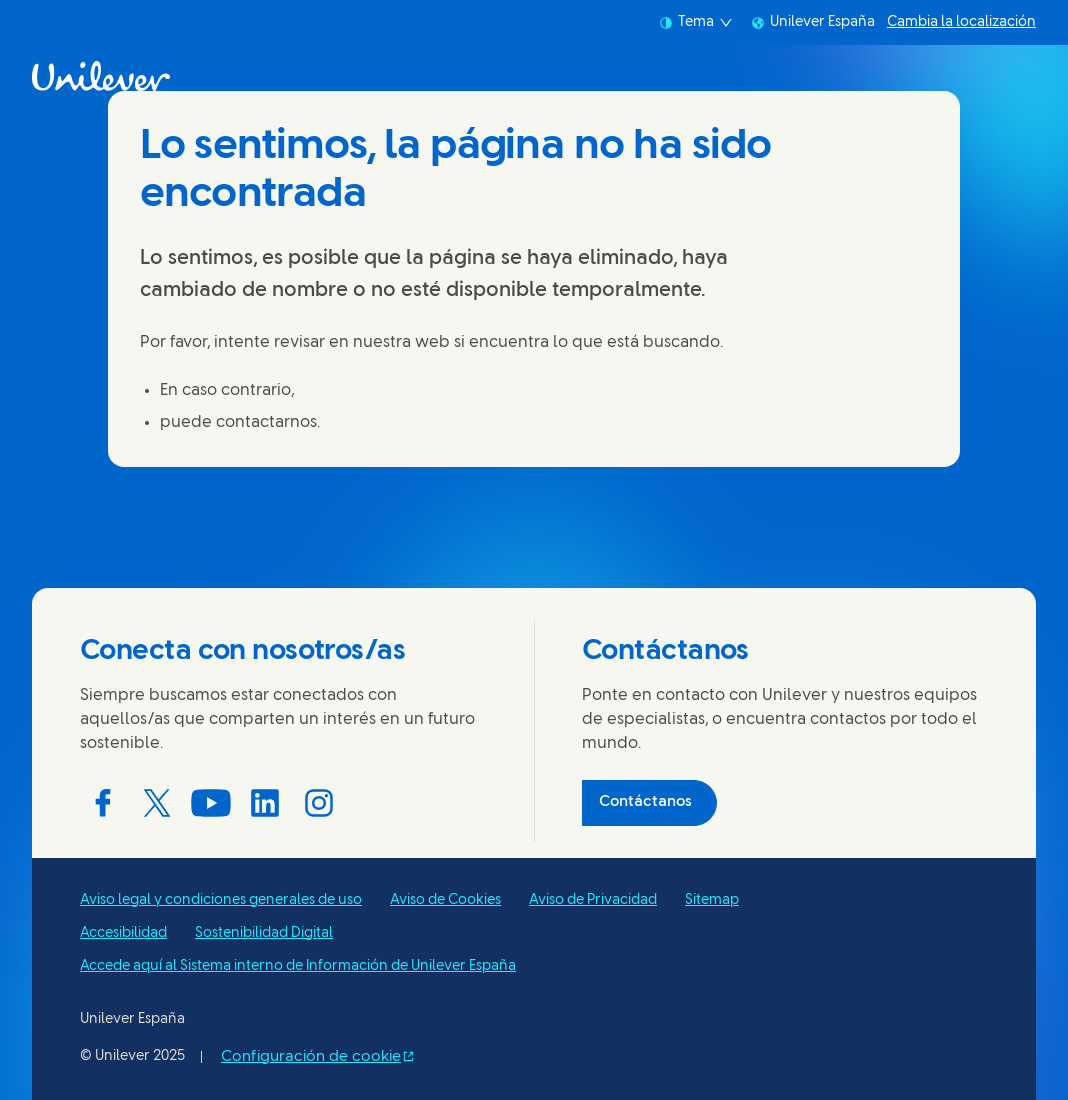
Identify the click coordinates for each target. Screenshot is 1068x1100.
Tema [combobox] (696, 23)
